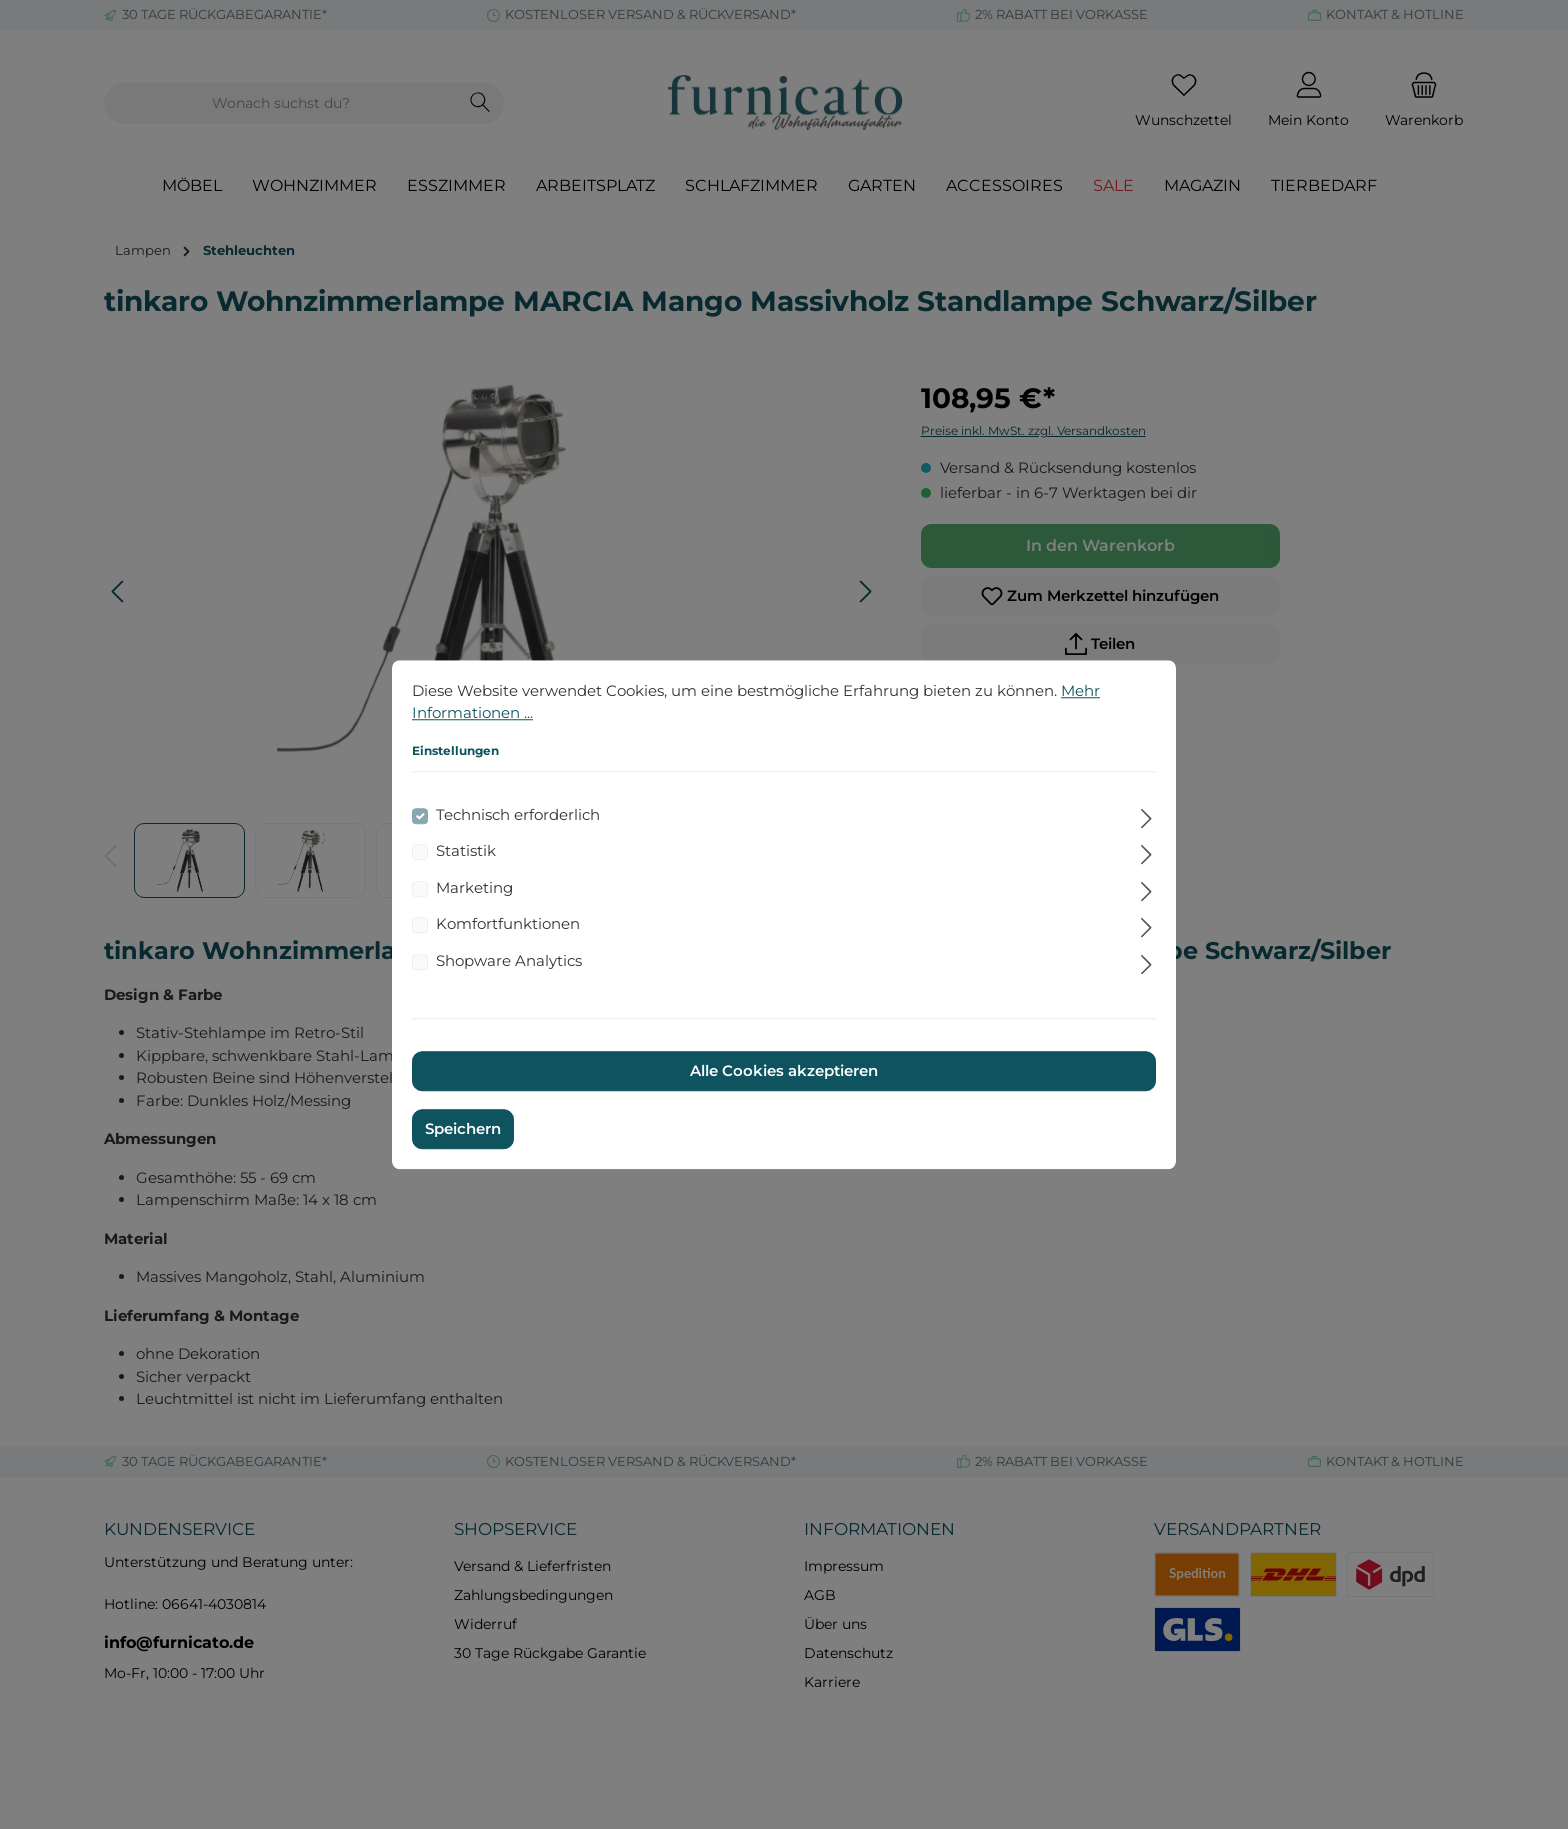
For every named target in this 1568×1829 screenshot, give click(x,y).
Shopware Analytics (509, 960)
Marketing (474, 887)
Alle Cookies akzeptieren (784, 1070)
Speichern (463, 1128)
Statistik (466, 850)
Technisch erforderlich (518, 814)
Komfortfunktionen (508, 923)
